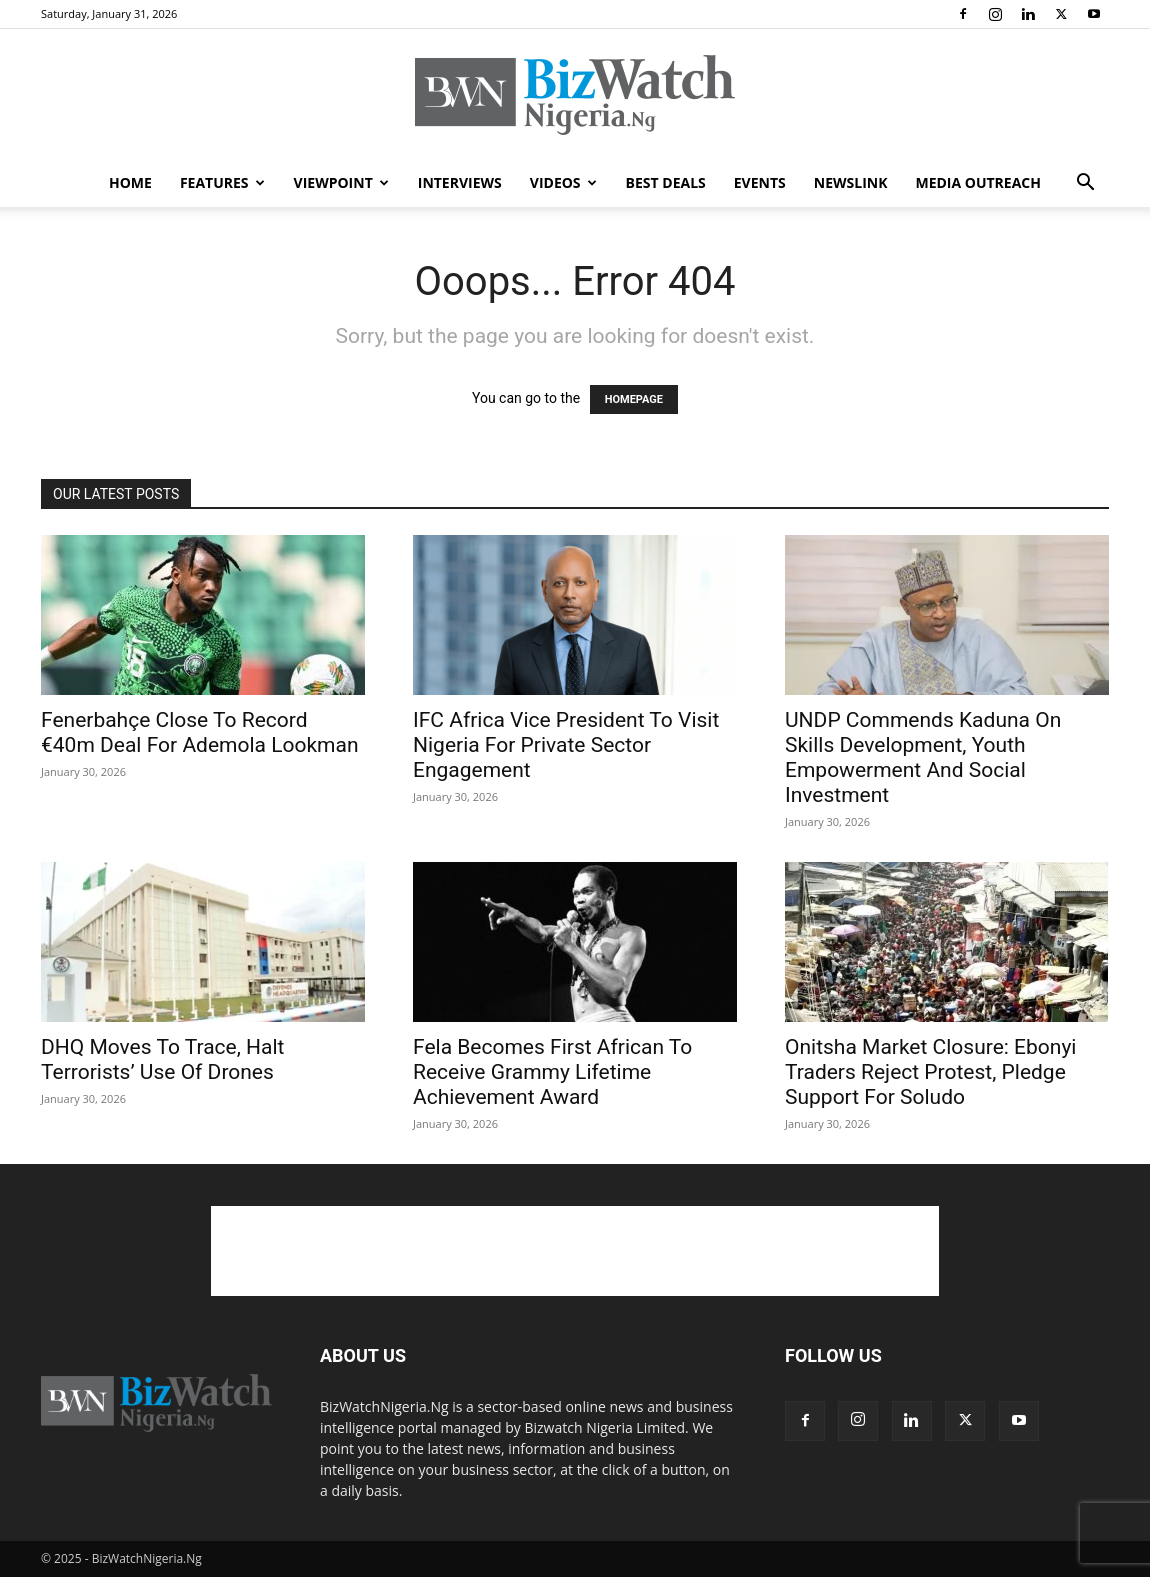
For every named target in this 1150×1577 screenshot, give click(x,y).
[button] (1085, 184)
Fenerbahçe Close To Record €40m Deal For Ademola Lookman (200, 732)
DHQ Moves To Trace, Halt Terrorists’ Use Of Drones (162, 1059)
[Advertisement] (575, 1251)
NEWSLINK (851, 182)
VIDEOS (563, 182)
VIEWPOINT (341, 182)
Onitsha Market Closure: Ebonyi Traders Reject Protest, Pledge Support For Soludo (930, 1072)
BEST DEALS (666, 182)
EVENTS (760, 182)
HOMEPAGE (634, 399)
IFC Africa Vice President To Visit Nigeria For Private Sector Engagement (566, 745)
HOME (130, 182)
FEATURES (222, 182)
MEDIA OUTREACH (978, 182)
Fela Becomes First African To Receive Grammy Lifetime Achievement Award (552, 1072)
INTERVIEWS (460, 182)
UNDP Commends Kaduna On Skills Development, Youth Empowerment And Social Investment (923, 757)
